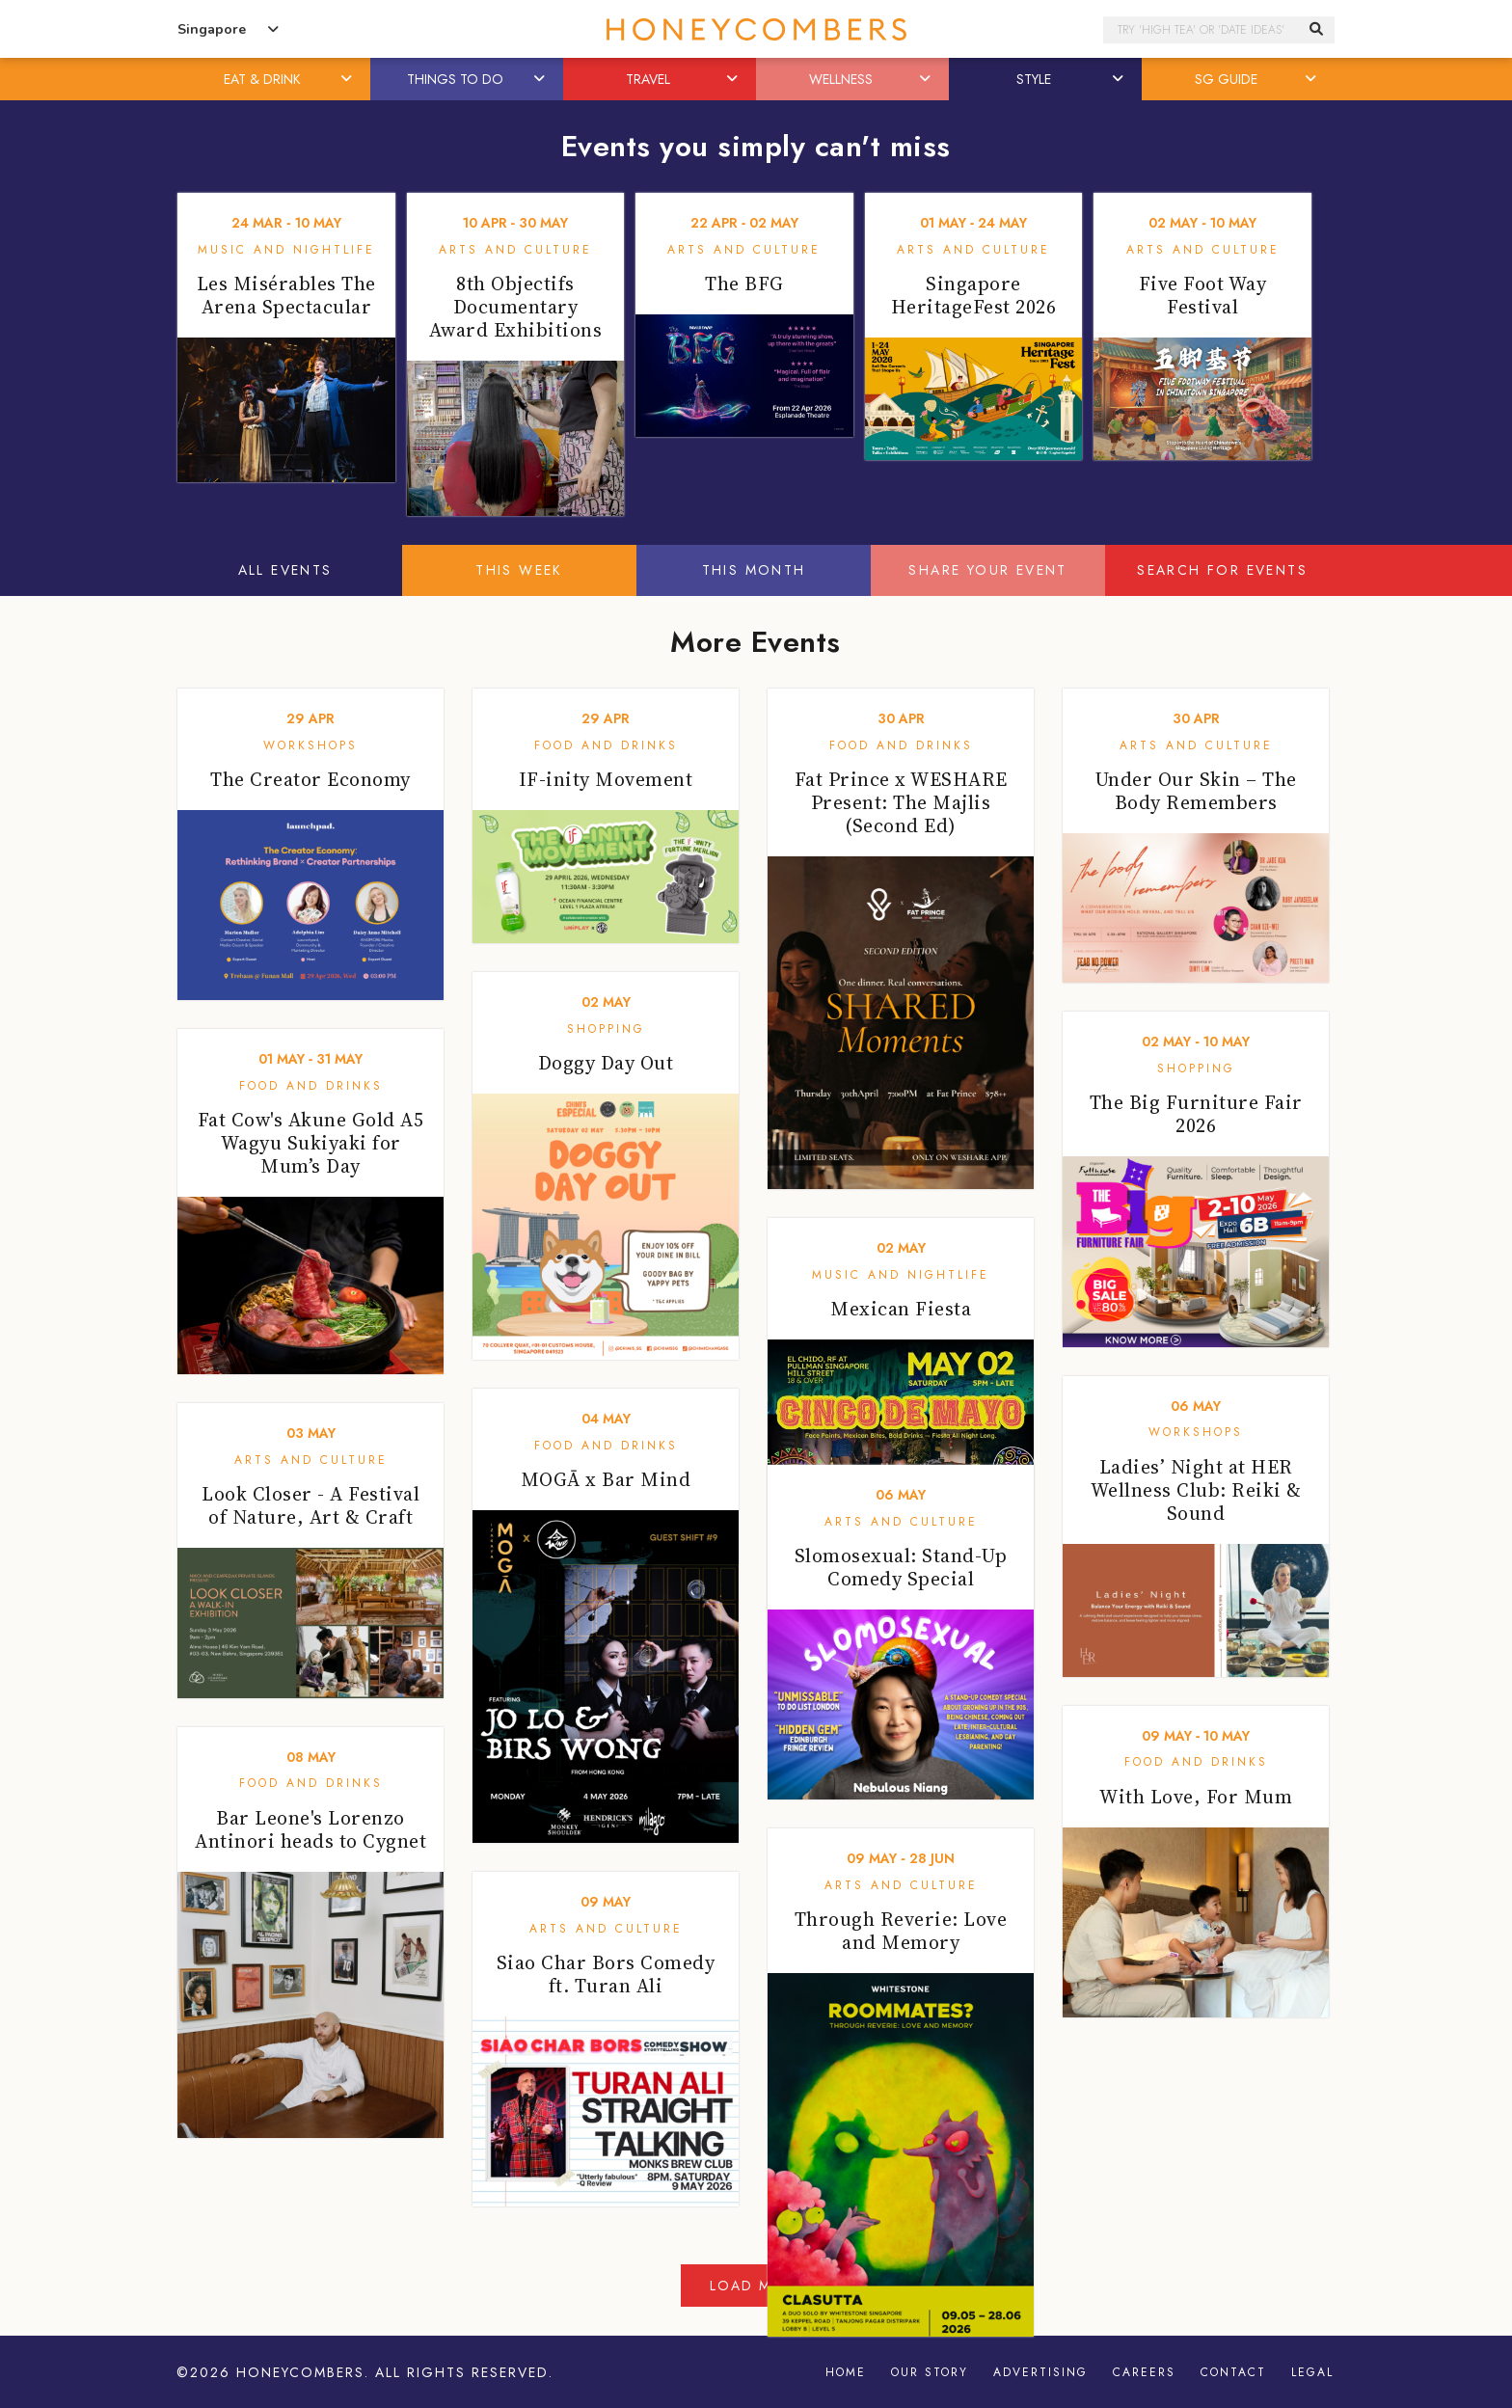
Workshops (310, 745)
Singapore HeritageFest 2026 (974, 295)
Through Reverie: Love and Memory (901, 1931)
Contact (1233, 2372)
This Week (519, 570)
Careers (1144, 2372)
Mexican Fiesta (900, 1308)
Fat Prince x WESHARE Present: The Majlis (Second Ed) (901, 802)
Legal (1312, 2372)
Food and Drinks (606, 745)
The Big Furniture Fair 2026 (1196, 1114)
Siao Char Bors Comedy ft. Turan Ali (606, 1974)
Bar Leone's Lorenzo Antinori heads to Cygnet (310, 1829)
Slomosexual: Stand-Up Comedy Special (901, 1567)
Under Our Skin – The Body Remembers (1196, 791)
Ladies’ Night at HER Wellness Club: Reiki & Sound (1196, 1490)
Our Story (929, 2372)
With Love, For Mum (1195, 1796)
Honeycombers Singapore (756, 29)
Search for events (1222, 570)
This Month (754, 570)
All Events (285, 570)
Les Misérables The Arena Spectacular (286, 295)
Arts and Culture (515, 249)
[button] (348, 79)
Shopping (606, 1029)
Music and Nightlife (286, 249)
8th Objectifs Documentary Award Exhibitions (516, 306)
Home (845, 2372)
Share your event (987, 570)
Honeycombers (300, 2372)
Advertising (1040, 2372)
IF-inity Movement (606, 779)
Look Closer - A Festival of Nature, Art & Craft (310, 1505)
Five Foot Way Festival (1203, 295)
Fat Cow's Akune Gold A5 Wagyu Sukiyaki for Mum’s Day (311, 1142)
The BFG (744, 283)
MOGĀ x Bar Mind (606, 1479)
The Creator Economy (310, 779)
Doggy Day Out (606, 1062)
